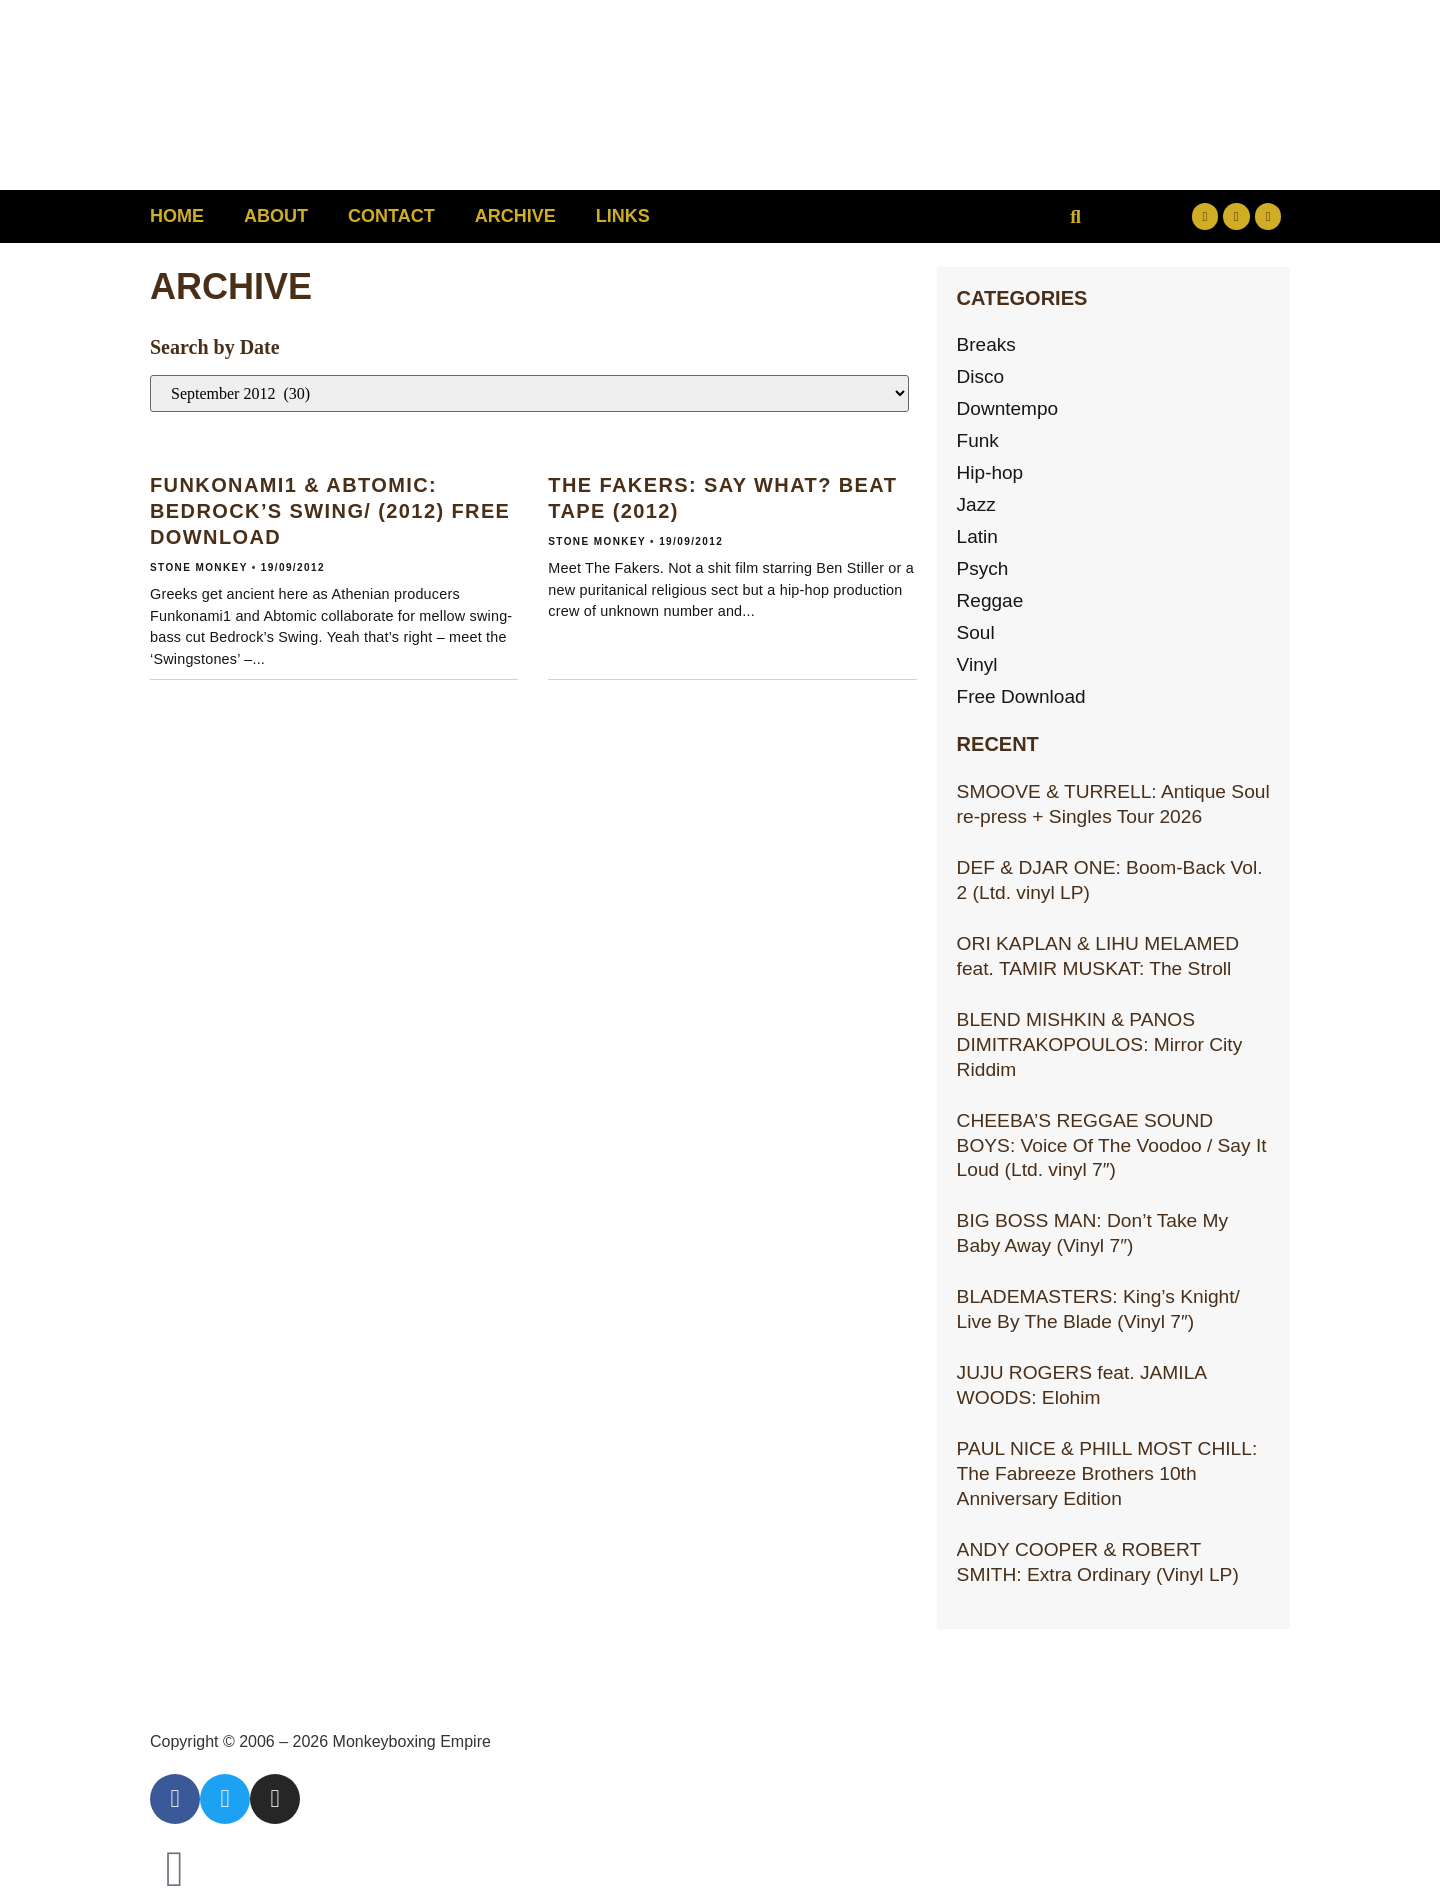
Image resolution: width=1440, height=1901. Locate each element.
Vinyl (977, 664)
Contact (391, 216)
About (276, 216)
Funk (978, 440)
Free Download (1022, 696)
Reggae (990, 600)
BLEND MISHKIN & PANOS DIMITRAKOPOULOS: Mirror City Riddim (1100, 1044)
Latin (978, 536)
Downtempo (1008, 408)
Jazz (976, 504)
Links (623, 216)
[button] (1075, 216)
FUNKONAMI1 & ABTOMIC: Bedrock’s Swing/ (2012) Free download (330, 511)
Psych (983, 568)
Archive (515, 216)
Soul (976, 632)
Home (177, 216)
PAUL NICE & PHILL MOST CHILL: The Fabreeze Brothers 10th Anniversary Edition (1107, 1473)
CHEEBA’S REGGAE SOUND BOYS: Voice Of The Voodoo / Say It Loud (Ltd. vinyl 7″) (1112, 1145)
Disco (981, 376)
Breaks (987, 344)
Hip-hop (990, 472)
